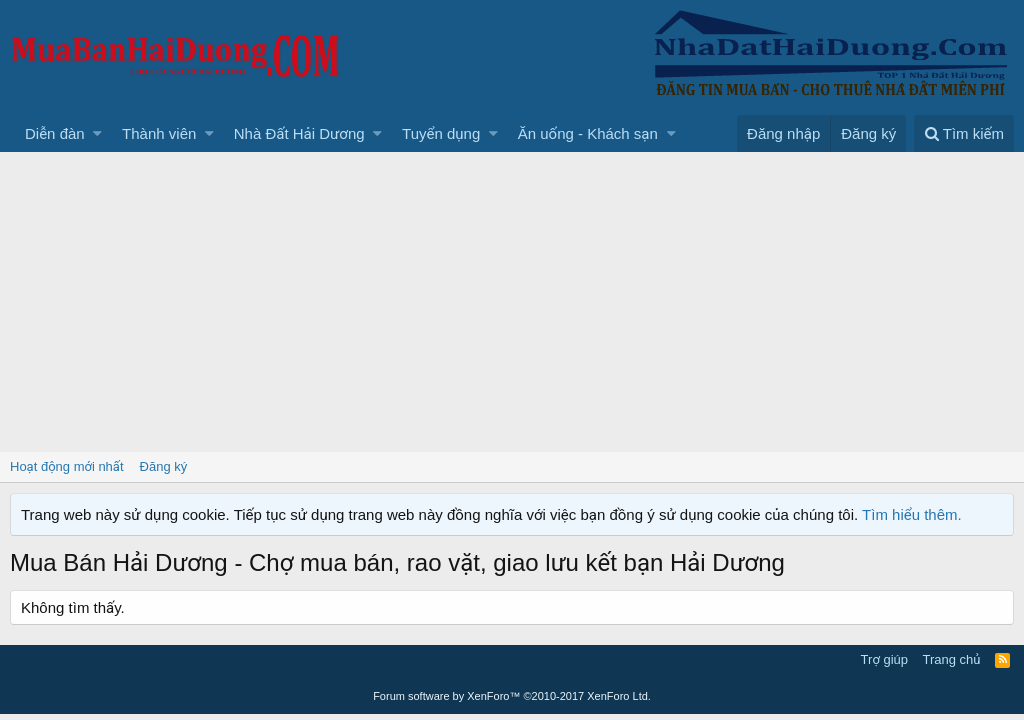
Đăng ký (164, 466)
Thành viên (159, 133)
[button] (97, 133)
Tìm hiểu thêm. (912, 514)
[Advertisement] (512, 302)
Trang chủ (952, 659)
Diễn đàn (55, 133)
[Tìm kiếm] (964, 133)
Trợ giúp (884, 659)
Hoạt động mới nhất (67, 466)
